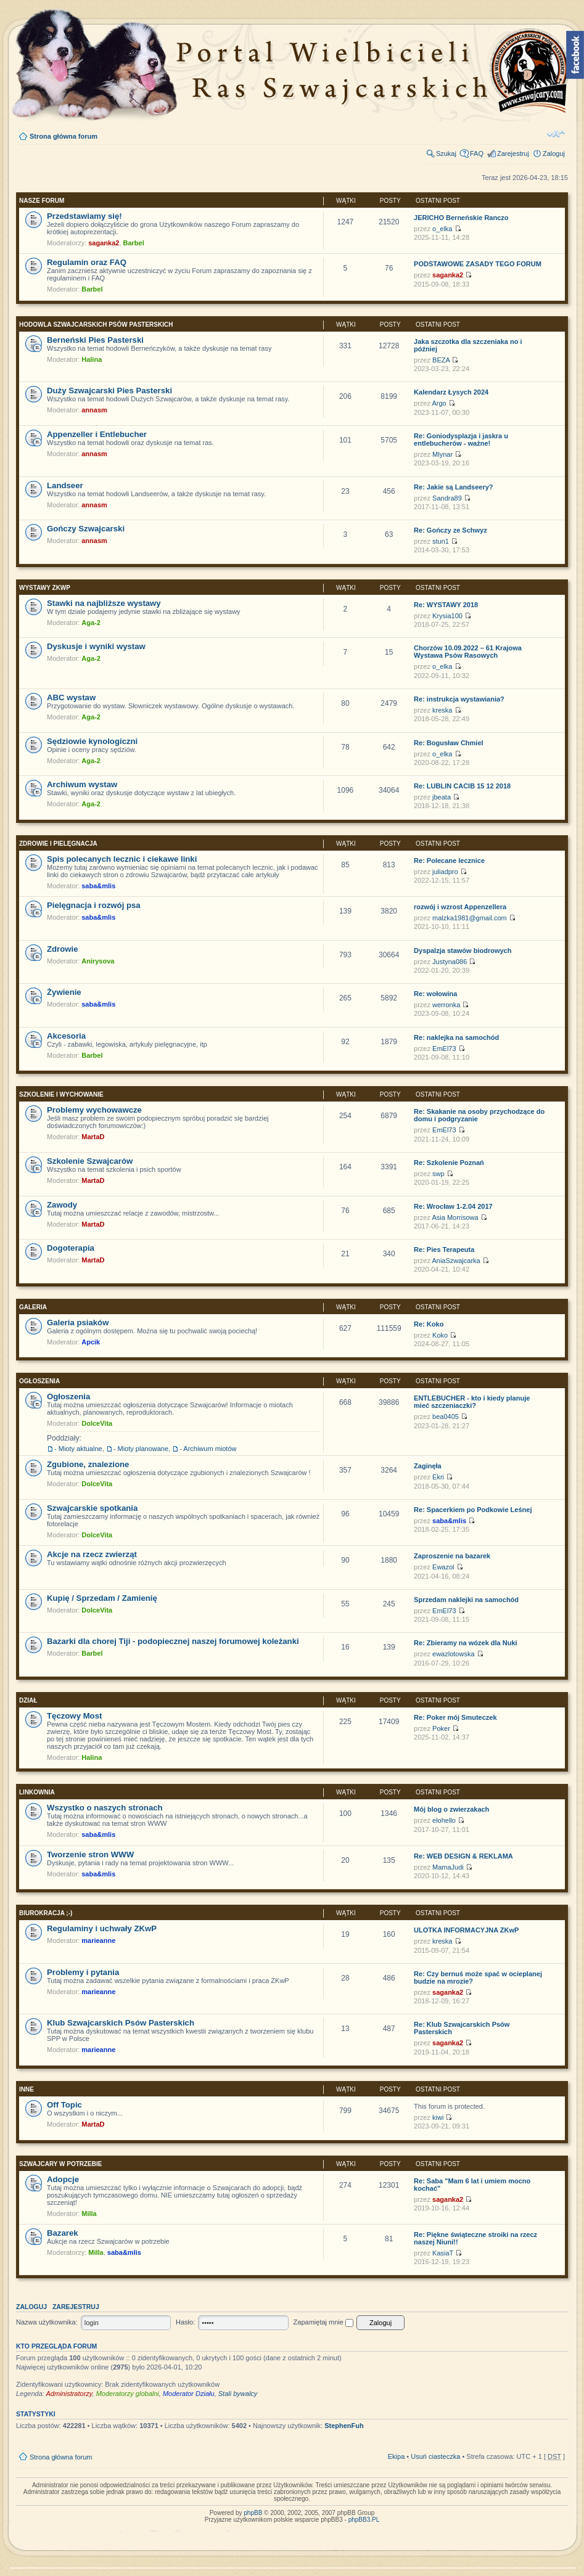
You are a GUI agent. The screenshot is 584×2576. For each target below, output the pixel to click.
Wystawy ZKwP (44, 587)
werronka (446, 1004)
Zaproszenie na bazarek (452, 1556)
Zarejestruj (513, 153)
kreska (442, 710)
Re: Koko (428, 1324)
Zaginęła (428, 1466)
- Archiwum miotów (207, 1448)
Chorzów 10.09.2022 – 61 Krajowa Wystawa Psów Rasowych (468, 651)
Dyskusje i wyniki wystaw (96, 646)
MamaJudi (448, 1867)
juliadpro (445, 871)
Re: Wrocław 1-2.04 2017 (453, 1206)
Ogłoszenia (39, 1381)
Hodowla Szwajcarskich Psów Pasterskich (96, 324)
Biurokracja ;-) (45, 1913)
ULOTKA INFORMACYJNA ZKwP (466, 1930)
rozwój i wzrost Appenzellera (460, 906)
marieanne (98, 1940)
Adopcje (63, 2179)
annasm (94, 410)
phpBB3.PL (364, 2519)
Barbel (133, 243)
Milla (88, 2213)
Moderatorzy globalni (127, 2393)
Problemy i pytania (83, 1972)
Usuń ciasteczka (435, 2456)
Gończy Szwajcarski (86, 528)
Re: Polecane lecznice (449, 860)
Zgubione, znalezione (88, 1464)
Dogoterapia (70, 1248)
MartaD (92, 1136)
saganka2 (103, 243)
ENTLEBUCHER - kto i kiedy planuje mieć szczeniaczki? (472, 1401)
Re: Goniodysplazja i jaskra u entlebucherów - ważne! (461, 439)
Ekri (438, 1477)
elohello (444, 1820)
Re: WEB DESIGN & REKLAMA (463, 1856)
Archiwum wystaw (82, 784)
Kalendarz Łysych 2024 (451, 392)
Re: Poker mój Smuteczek (455, 1717)
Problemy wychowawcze (94, 1109)
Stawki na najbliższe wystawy (104, 603)
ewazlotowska (453, 1654)
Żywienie (64, 992)
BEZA (441, 360)
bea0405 (445, 1416)
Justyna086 (449, 961)
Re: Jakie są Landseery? (453, 487)
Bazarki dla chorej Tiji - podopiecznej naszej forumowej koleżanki (173, 1641)
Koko (440, 1335)
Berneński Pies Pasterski (95, 340)
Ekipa (396, 2456)
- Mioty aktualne (78, 1448)
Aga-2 (91, 622)
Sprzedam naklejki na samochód (466, 1599)
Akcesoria (66, 1036)
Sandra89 (447, 498)
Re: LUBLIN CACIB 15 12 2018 (462, 786)
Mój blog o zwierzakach (451, 1809)
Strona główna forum (63, 136)
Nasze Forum (41, 200)
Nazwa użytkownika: (47, 2322)
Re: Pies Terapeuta (444, 1249)
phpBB (253, 2512)
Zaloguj (554, 153)
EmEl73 (444, 1048)
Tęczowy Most (74, 1715)
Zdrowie (62, 949)
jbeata (441, 797)
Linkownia (37, 1792)
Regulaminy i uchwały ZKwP (102, 1928)
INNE (26, 2089)
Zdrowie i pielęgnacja (58, 843)
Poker (441, 1728)
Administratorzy (69, 2393)
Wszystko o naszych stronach (105, 1807)
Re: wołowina (435, 993)
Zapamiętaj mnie (323, 2322)
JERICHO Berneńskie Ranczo (461, 217)
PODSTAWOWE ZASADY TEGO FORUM (477, 264)
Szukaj (446, 153)
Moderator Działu (189, 2393)
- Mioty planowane (140, 1448)
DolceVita (96, 1423)
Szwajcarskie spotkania (92, 1508)
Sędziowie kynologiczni (92, 741)
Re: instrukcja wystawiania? (459, 699)
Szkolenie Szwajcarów (90, 1161)
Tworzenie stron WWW (90, 1854)
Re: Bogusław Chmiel (448, 742)
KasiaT (442, 2253)
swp (438, 1173)
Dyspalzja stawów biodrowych (462, 950)
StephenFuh (344, 2425)
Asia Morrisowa (455, 1217)
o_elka (442, 228)
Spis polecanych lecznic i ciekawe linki (122, 859)
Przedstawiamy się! (84, 216)
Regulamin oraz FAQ (86, 262)
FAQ (476, 153)
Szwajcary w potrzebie (60, 2164)
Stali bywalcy (238, 2393)
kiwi (437, 2117)
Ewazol (443, 1567)
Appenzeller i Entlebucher (97, 434)
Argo (439, 403)
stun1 (440, 541)
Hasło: (185, 2322)
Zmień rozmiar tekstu (556, 133)
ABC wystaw (71, 697)
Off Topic (64, 2104)
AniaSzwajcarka (456, 1260)
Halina (91, 359)
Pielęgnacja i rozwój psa (94, 905)
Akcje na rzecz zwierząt (92, 1554)
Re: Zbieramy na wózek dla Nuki (465, 1642)
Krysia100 (447, 615)
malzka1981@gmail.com (469, 918)
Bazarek (62, 2233)
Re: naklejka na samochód (456, 1037)
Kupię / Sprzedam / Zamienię (102, 1598)
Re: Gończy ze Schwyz (450, 530)
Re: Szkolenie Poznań (449, 1162)
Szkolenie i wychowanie (61, 1094)
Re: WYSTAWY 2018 (446, 604)
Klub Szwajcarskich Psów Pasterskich (120, 2022)
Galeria (33, 1307)
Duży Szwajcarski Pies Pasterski (109, 390)
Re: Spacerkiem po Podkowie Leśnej (473, 1509)
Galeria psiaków (78, 1322)
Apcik (90, 1342)
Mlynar (442, 454)
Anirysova (97, 961)
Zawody (62, 1204)
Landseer (65, 485)
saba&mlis (98, 885)
